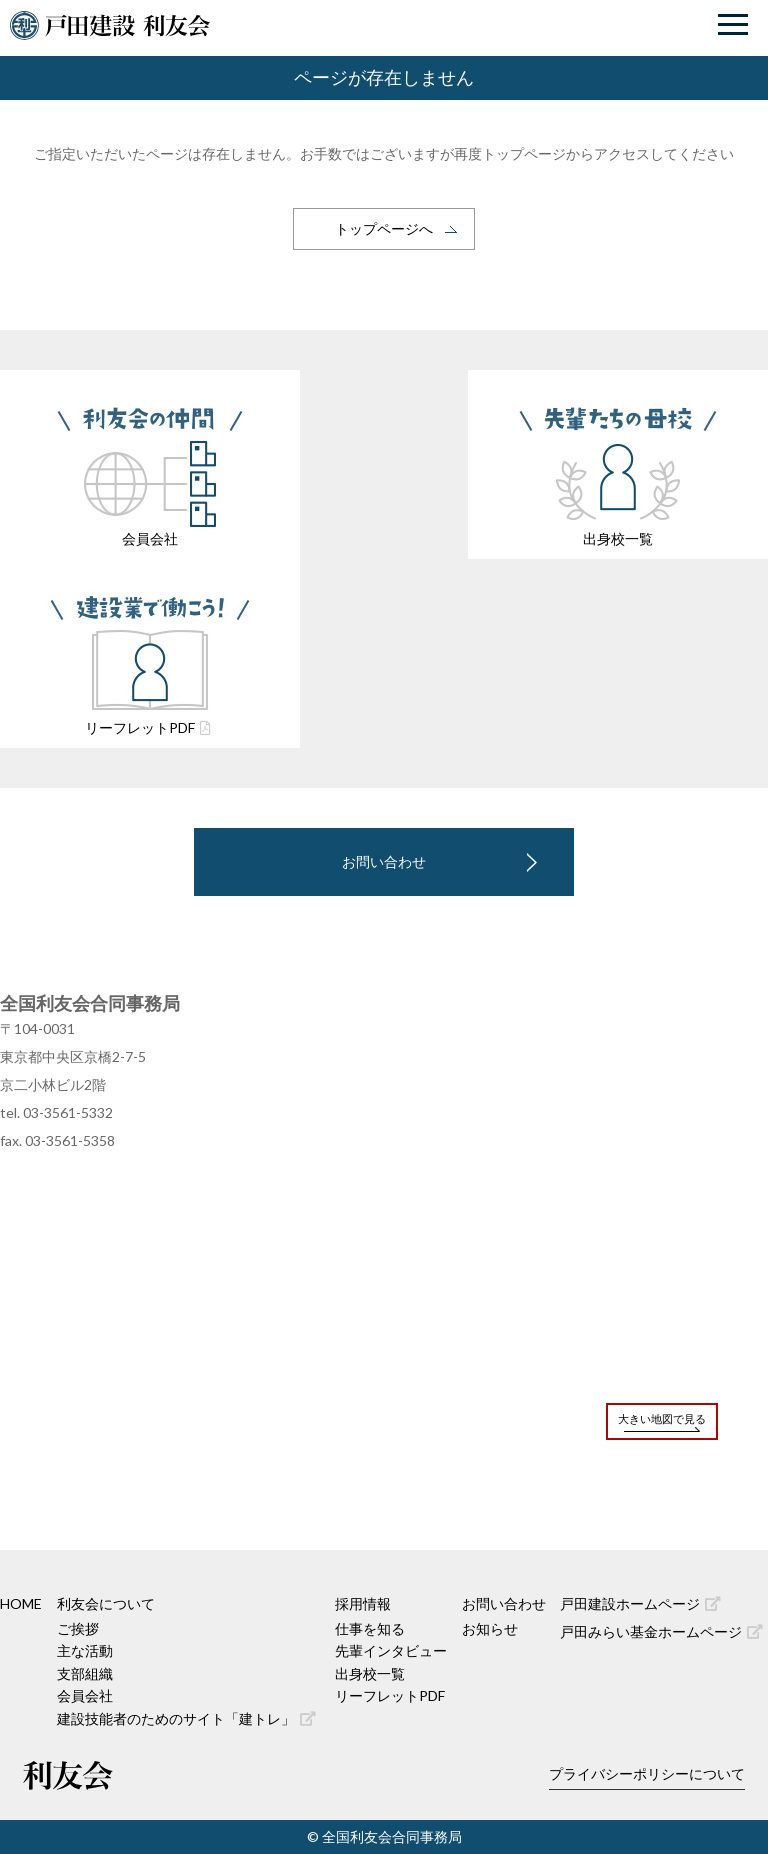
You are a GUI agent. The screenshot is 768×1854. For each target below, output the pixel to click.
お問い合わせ (384, 861)
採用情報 (363, 1603)
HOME (21, 1603)
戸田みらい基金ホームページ (661, 1631)
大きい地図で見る (662, 1418)
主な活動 (85, 1650)
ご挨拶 (78, 1628)
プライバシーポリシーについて (647, 1773)
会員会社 (85, 1695)
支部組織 (85, 1673)
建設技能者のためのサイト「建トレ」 (186, 1718)
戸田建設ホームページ (640, 1603)
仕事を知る (370, 1628)
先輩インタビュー (391, 1650)
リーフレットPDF (390, 1695)
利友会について (106, 1603)
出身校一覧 (370, 1673)
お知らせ (490, 1628)
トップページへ (384, 228)
